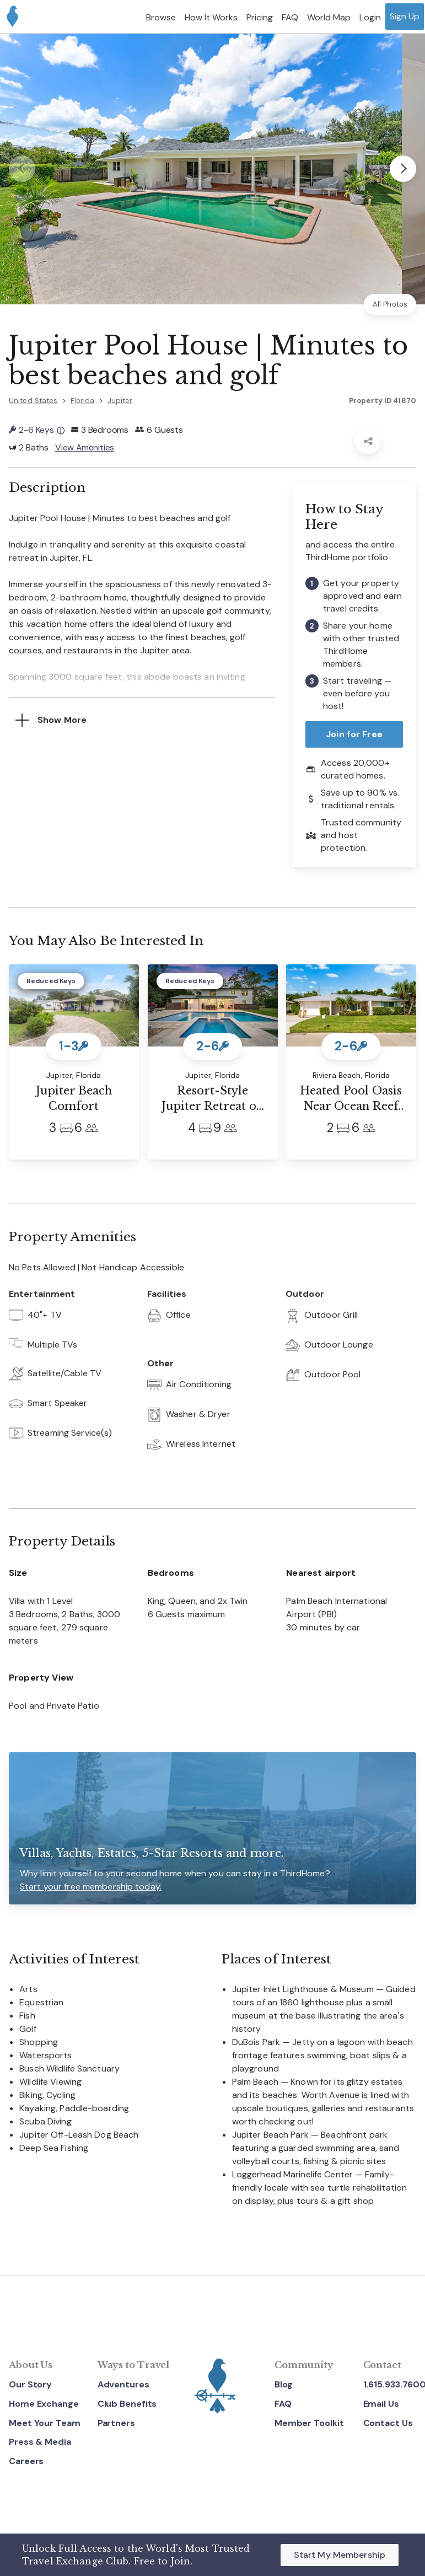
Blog (284, 2384)
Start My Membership (339, 2555)
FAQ (283, 2403)
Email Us (381, 2403)
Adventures (123, 2384)
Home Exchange (44, 2403)
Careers (26, 2461)
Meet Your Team (44, 2423)
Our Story (30, 2384)
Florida (83, 400)
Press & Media (40, 2442)
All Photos (390, 304)
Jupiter (120, 400)
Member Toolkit (309, 2423)
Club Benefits (127, 2403)
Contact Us (388, 2423)
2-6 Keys (36, 430)
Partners (116, 2423)
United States (33, 400)
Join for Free (354, 734)
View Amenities (85, 447)
